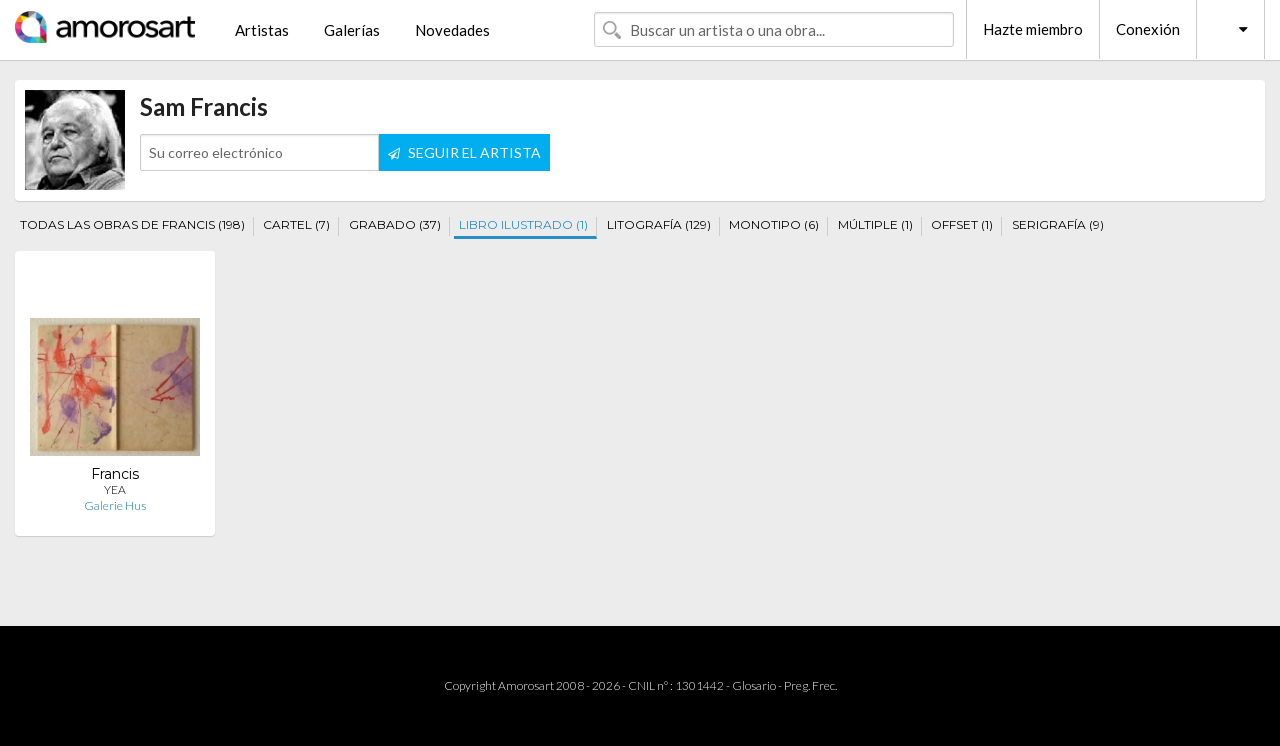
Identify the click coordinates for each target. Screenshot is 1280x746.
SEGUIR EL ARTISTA (464, 152)
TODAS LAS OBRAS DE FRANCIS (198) (132, 224)
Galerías (352, 30)
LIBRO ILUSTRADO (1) (523, 224)
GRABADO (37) (395, 224)
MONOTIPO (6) (774, 224)
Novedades (452, 30)
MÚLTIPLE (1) (875, 224)
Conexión (1148, 29)
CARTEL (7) (296, 224)
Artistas (262, 30)
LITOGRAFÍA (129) (659, 224)
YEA (115, 489)
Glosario (754, 685)
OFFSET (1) (962, 224)
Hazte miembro (1033, 29)
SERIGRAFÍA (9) (1058, 224)
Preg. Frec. (810, 685)
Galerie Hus (115, 505)
